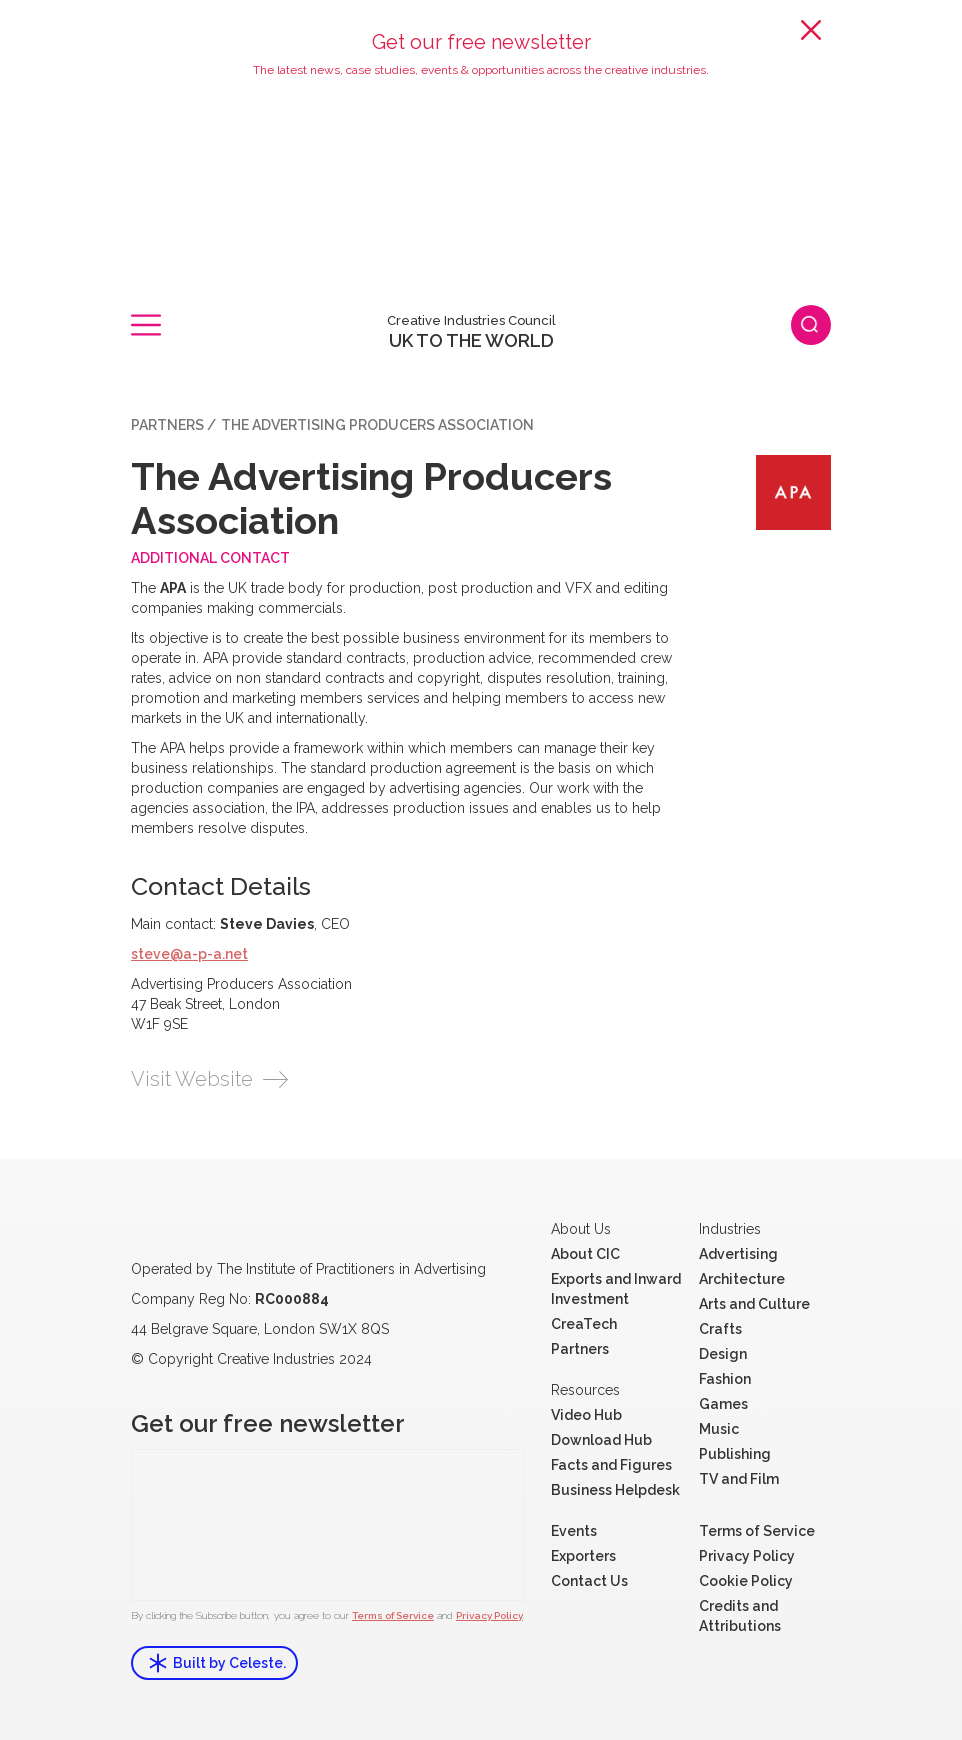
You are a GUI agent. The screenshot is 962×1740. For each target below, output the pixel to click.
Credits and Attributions (740, 1616)
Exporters (583, 1556)
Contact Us (589, 1581)
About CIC (585, 1254)
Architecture (742, 1279)
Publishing (735, 1454)
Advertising (738, 1254)
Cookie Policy (746, 1581)
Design (723, 1354)
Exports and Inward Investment (616, 1289)
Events (574, 1531)
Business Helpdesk (615, 1490)
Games (723, 1404)
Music (719, 1429)
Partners (167, 425)
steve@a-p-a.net (189, 954)
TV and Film (739, 1479)
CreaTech (584, 1324)
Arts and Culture (754, 1304)
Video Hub (586, 1415)
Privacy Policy (489, 1615)
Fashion (725, 1379)
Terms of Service (393, 1615)
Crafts (720, 1329)
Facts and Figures (611, 1465)
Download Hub (601, 1440)
